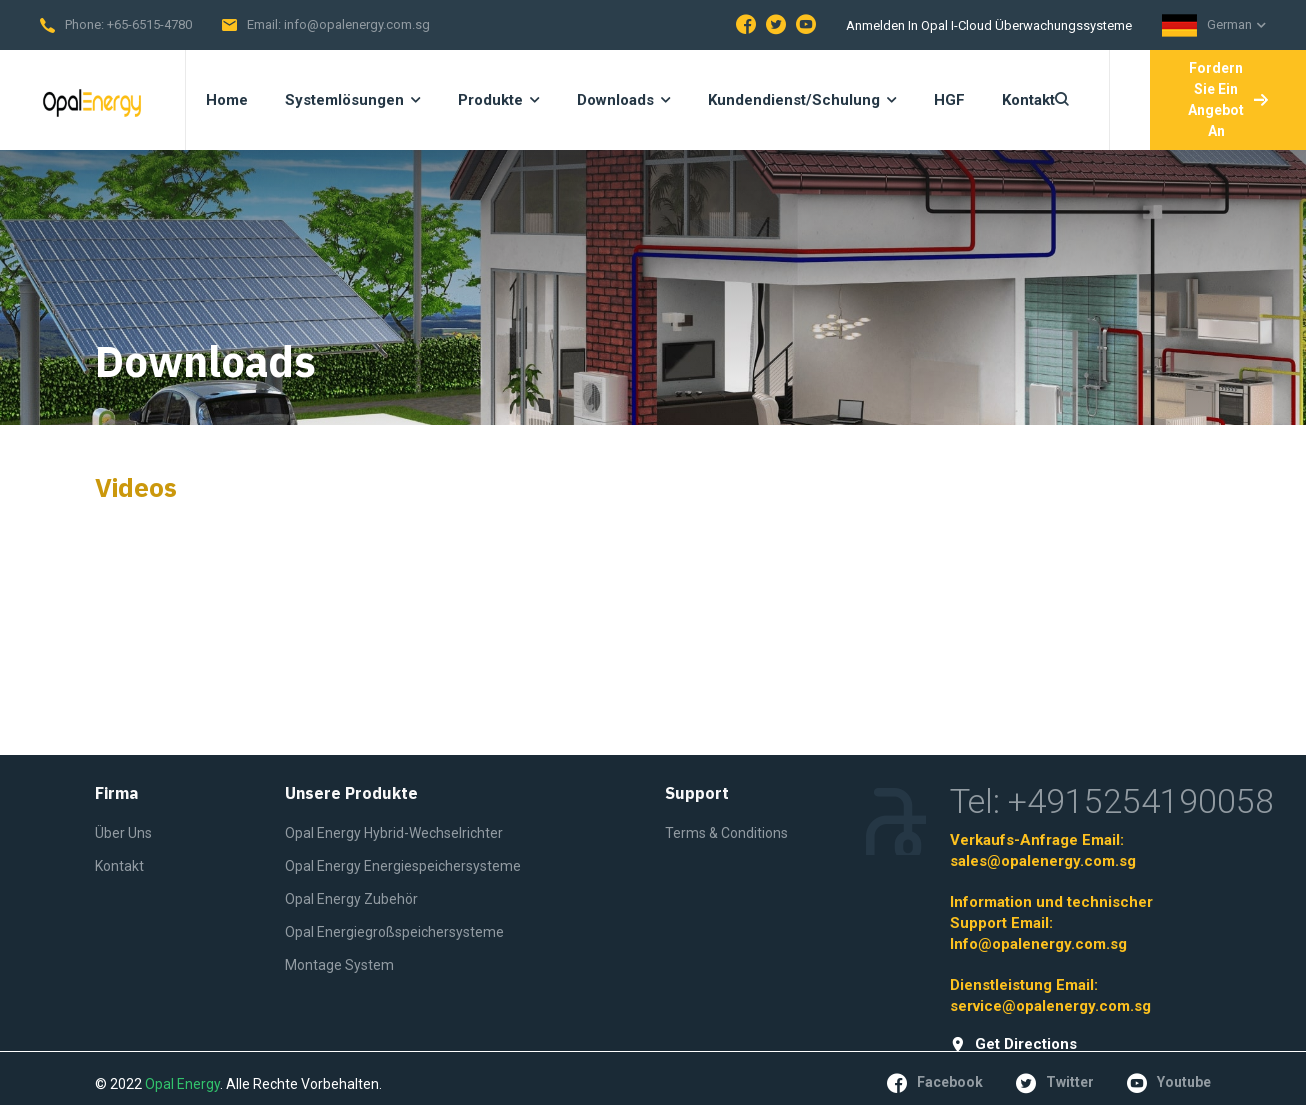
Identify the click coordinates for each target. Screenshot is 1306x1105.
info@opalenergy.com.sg (357, 24)
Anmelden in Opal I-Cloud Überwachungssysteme (989, 25)
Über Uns (123, 833)
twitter (1055, 1083)
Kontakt (119, 866)
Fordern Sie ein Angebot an (1228, 99)
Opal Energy (182, 1084)
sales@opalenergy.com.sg (1043, 861)
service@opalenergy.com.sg (1050, 1006)
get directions (1013, 1044)
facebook (935, 1083)
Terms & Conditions (726, 833)
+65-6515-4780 (149, 24)
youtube (1169, 1083)
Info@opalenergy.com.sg (1038, 944)
